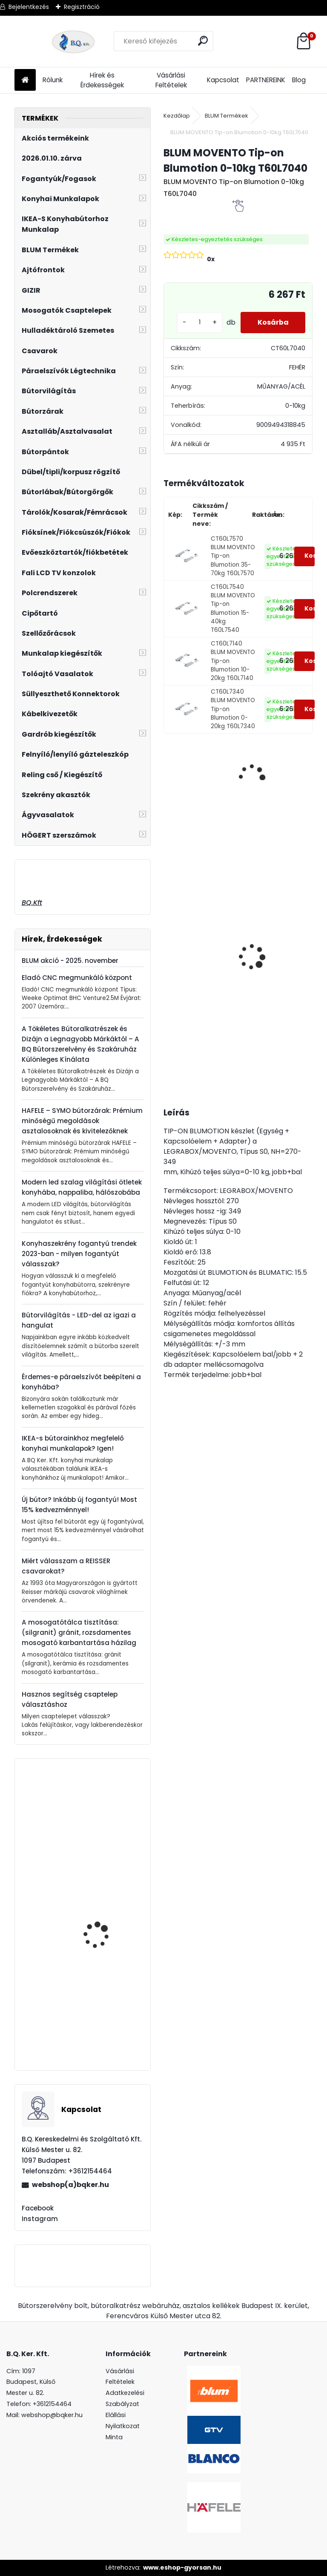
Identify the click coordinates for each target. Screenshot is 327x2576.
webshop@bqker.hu (52, 2415)
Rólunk (53, 79)
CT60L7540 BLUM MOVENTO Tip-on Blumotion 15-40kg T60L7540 (233, 608)
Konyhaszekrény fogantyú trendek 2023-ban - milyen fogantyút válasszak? (79, 1253)
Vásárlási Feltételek (171, 80)
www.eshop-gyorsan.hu (182, 2567)
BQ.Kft (32, 903)
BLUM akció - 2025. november (70, 960)
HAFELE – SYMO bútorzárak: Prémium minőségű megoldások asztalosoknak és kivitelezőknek (82, 1120)
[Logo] (73, 41)
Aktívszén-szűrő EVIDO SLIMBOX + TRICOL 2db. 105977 (104, 2026)
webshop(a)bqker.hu (70, 2185)
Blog (299, 79)
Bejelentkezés (29, 7)
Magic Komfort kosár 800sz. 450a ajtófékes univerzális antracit (263, 985)
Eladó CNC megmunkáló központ (77, 977)
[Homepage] (25, 80)
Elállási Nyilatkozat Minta (123, 2426)
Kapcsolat (223, 79)
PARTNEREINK (265, 79)
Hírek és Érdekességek (102, 80)
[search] (203, 41)
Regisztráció (82, 7)
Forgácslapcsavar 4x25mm (98, 1818)
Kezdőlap (177, 116)
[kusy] (199, 322)
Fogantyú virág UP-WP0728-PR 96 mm (99, 1908)
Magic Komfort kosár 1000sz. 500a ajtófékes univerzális (195, 922)
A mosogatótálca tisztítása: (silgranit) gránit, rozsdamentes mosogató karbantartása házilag (79, 1632)
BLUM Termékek (226, 116)
